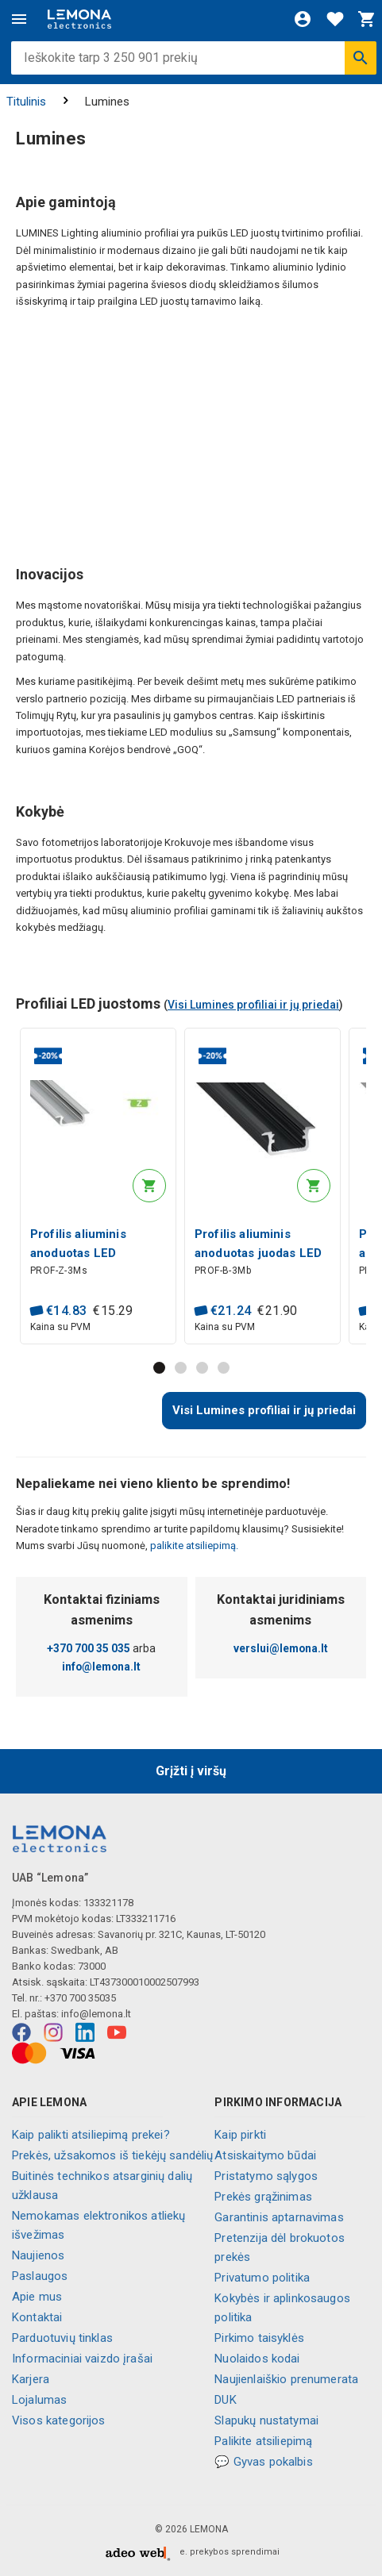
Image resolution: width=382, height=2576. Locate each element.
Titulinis (26, 101)
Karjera (30, 2379)
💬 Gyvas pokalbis (263, 2462)
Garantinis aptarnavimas (278, 2217)
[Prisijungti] (302, 19)
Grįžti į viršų (191, 1770)
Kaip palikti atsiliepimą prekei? (91, 2135)
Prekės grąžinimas (263, 2197)
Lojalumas (39, 2400)
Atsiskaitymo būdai (265, 2155)
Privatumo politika (262, 2277)
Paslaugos (40, 2276)
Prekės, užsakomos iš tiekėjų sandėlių (113, 2155)
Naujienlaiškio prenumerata (286, 2379)
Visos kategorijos (59, 2420)
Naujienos (38, 2255)
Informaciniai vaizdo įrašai (82, 2358)
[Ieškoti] (360, 58)
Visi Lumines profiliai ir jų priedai (253, 1004)
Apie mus (37, 2297)
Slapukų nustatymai (266, 2420)
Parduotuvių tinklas (62, 2338)
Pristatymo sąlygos (266, 2176)
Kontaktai (37, 2317)
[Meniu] (19, 19)
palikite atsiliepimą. (193, 1545)
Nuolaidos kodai (256, 2358)
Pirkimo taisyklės (259, 2338)
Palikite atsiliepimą (263, 2441)
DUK (225, 2400)
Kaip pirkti (240, 2135)
